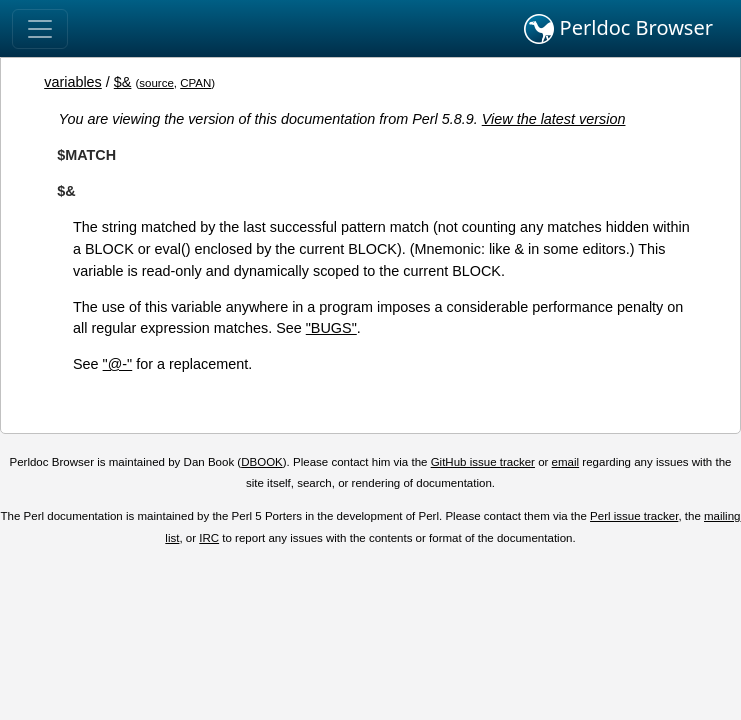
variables (73, 82)
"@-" (118, 364)
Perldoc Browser (618, 29)
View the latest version (554, 119)
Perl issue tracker (634, 516)
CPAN (195, 83)
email (566, 462)
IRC (209, 538)
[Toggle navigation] (40, 29)
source (156, 83)
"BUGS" (331, 328)
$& (123, 82)
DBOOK (262, 462)
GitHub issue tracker (483, 462)
